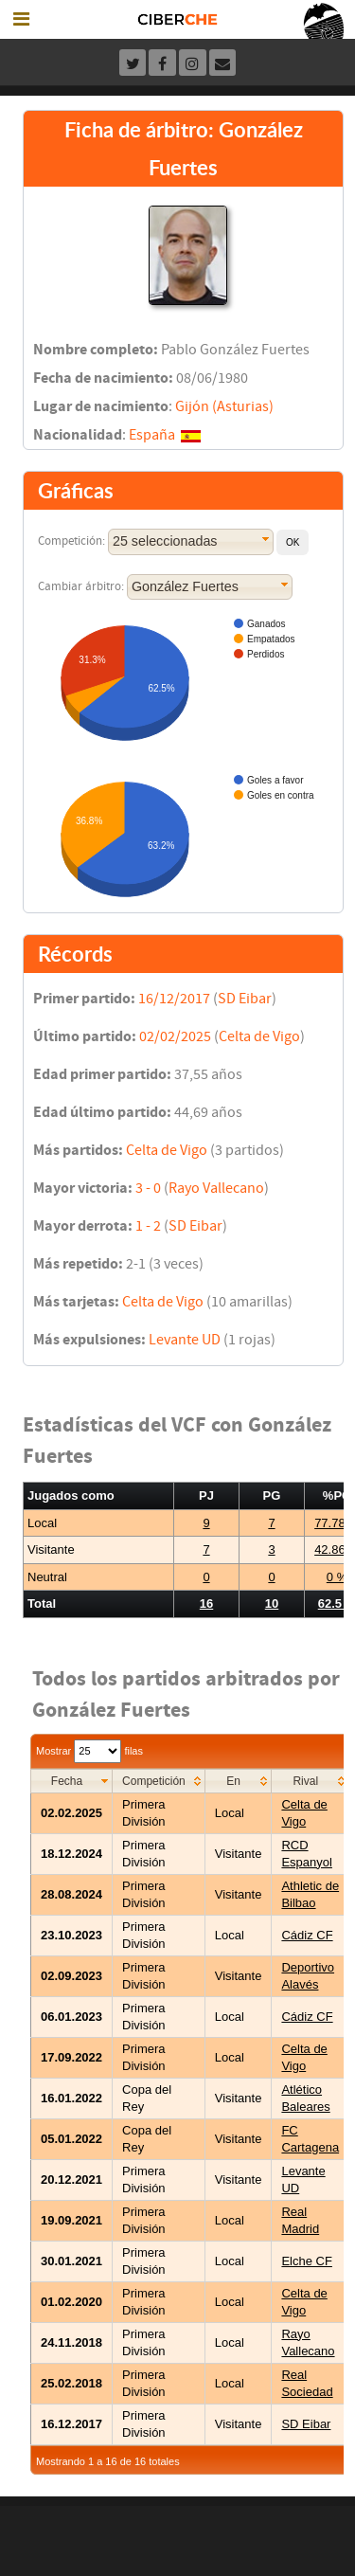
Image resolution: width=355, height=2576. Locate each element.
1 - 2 (148, 1225)
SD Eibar (245, 998)
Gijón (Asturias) (224, 406)
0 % (337, 1577)
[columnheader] (72, 1780)
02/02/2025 (175, 1036)
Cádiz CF (306, 1935)
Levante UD (185, 1339)
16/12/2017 (174, 998)
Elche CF (306, 2261)
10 (271, 1603)
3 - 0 (148, 1188)
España (152, 434)
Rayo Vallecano (216, 1188)
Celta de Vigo (259, 1036)
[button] (292, 542)
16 (206, 1603)
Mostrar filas (89, 1750)
